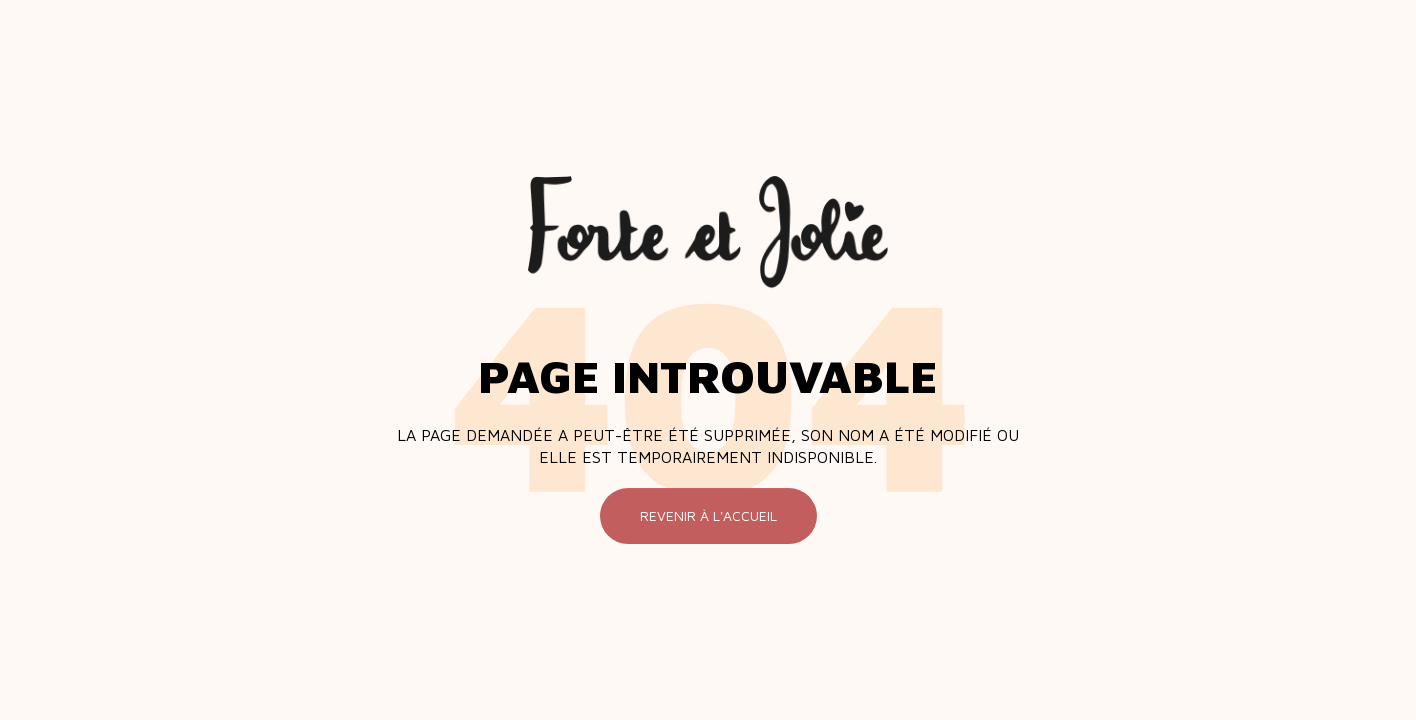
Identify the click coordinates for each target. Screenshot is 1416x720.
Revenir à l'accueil (708, 515)
